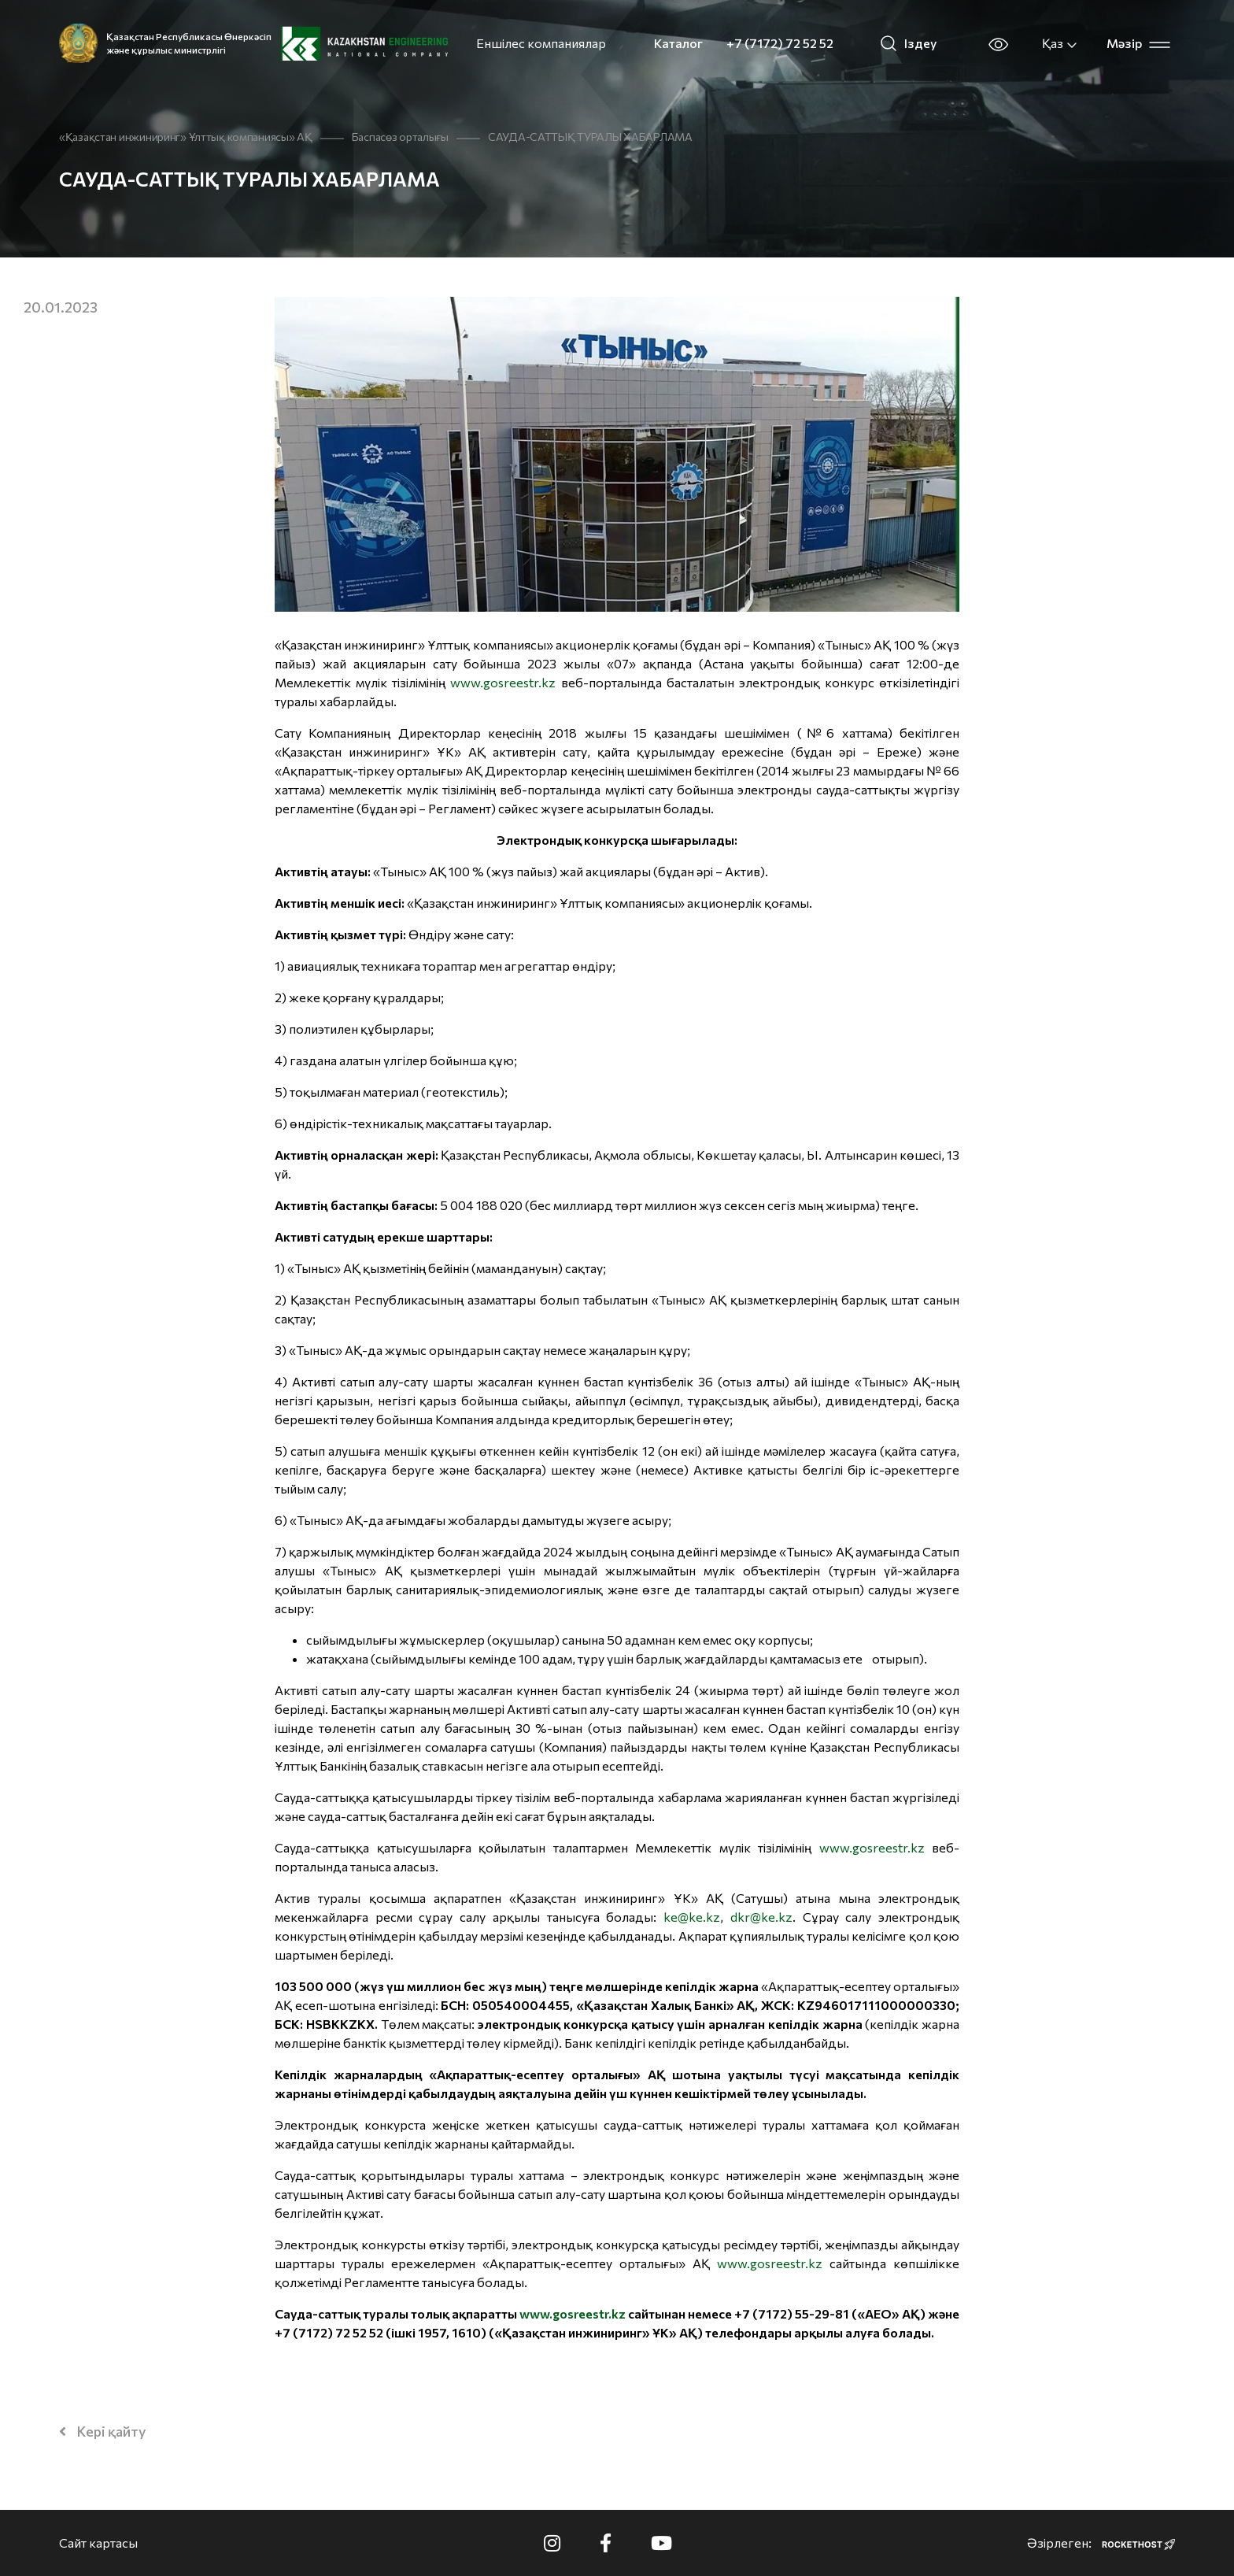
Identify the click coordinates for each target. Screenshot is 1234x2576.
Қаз (1060, 43)
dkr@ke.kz (761, 1916)
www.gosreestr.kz (503, 682)
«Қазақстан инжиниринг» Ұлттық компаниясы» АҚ (185, 136)
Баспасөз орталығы (400, 136)
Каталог (678, 42)
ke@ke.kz (691, 1916)
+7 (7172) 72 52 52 (779, 42)
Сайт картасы (98, 2542)
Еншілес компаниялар (541, 42)
